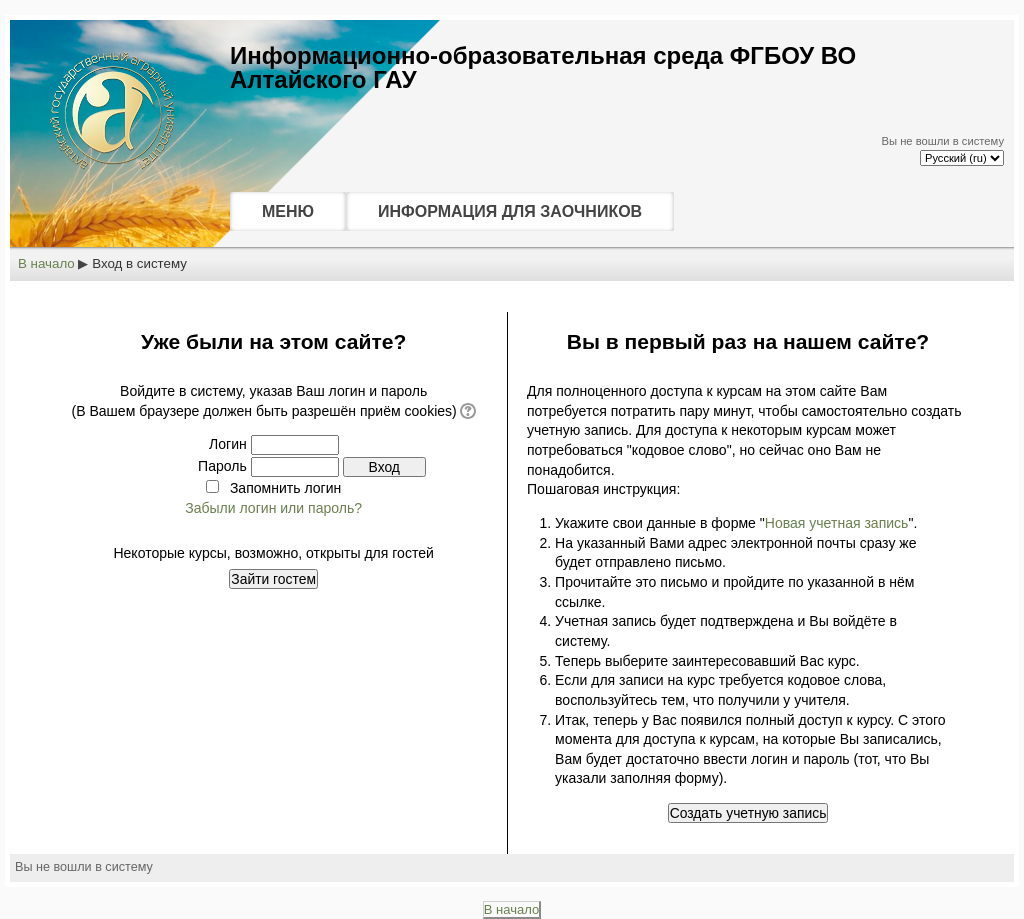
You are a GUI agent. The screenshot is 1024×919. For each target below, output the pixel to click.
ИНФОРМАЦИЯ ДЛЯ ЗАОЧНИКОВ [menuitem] (510, 211)
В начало (46, 263)
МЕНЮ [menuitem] (288, 211)
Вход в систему (139, 263)
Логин (228, 444)
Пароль (222, 466)
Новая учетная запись (837, 523)
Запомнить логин (285, 488)
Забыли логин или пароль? (273, 508)
